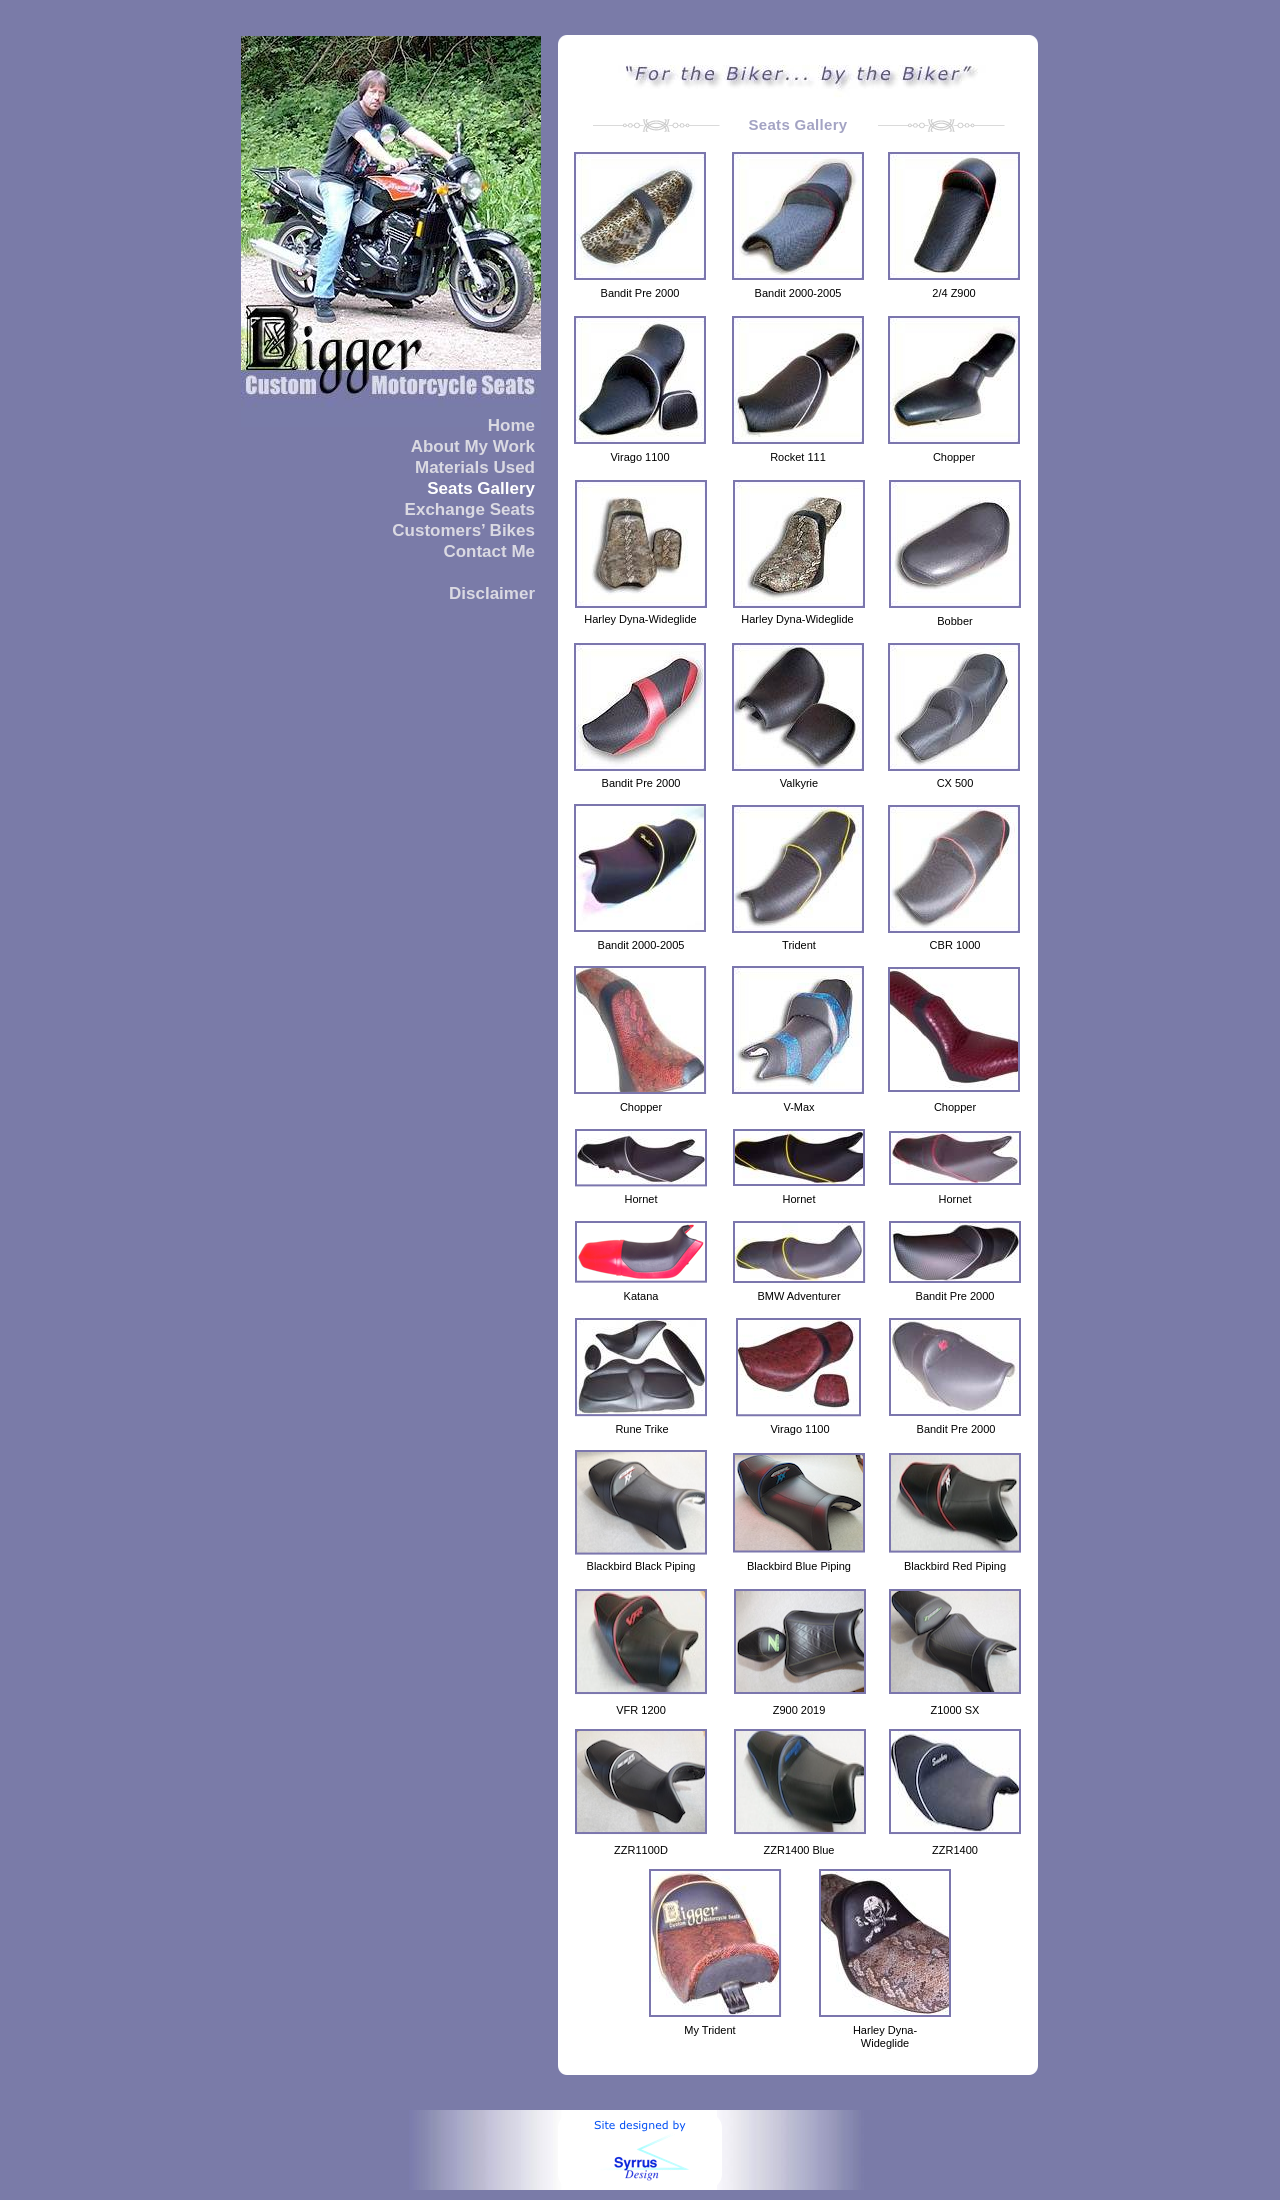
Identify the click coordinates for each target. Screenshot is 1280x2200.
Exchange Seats (470, 509)
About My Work (473, 446)
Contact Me (489, 551)
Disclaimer (492, 593)
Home (511, 425)
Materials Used (475, 467)
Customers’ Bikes (463, 530)
